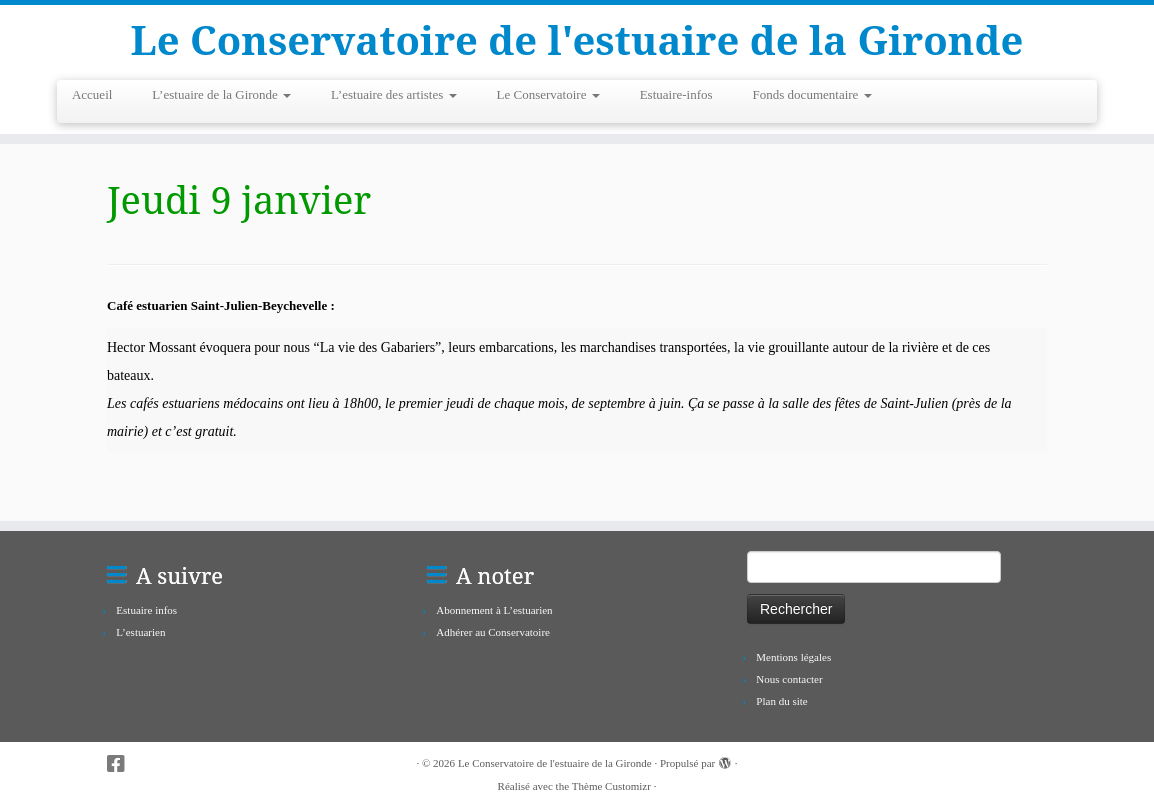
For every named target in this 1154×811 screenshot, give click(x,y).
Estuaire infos (146, 610)
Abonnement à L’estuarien (494, 610)
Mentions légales (793, 657)
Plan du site (781, 701)
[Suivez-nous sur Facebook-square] (122, 764)
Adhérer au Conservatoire (493, 632)
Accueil (92, 94)
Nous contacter (789, 679)
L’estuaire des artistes (393, 94)
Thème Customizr (611, 786)
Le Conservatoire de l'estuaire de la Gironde (577, 40)
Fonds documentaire (812, 94)
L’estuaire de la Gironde (221, 94)
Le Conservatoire (548, 94)
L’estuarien (140, 632)
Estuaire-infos (676, 94)
